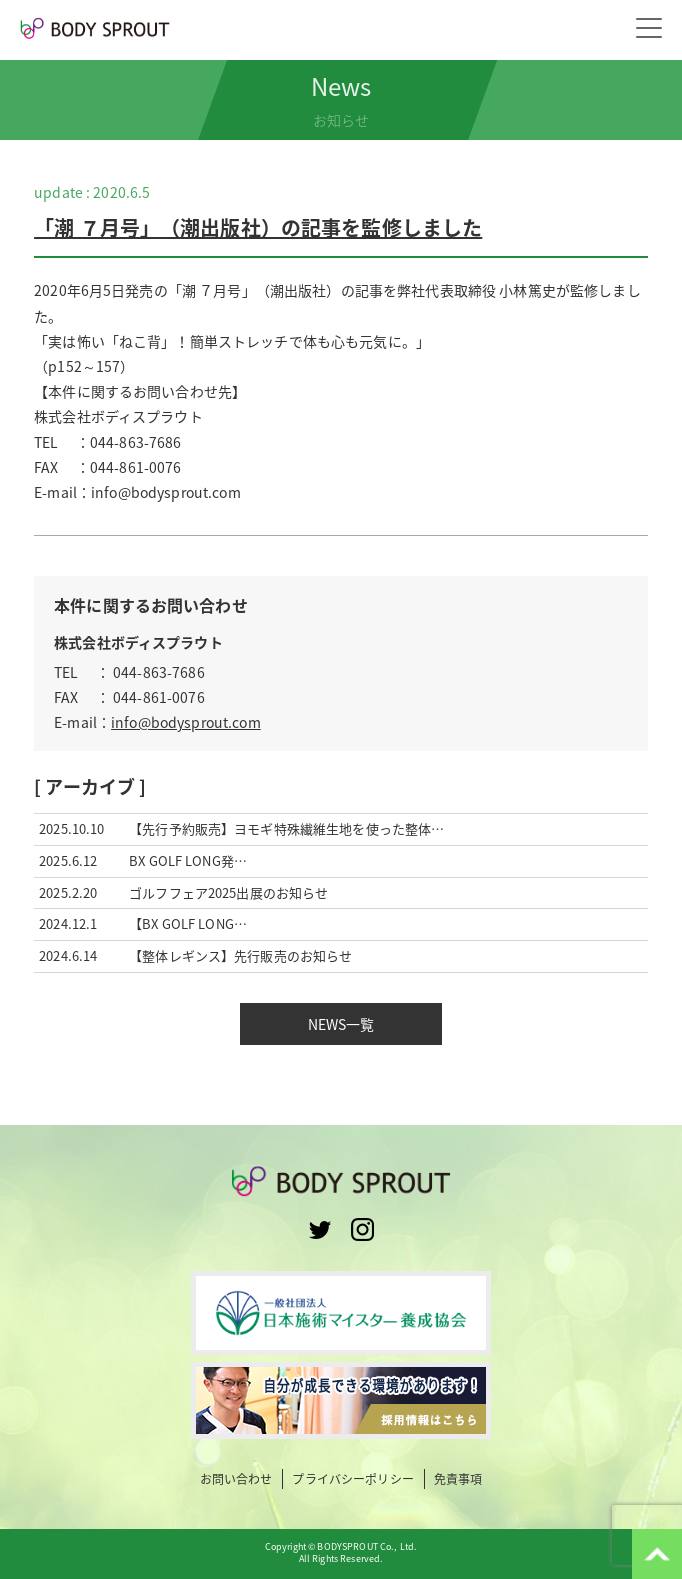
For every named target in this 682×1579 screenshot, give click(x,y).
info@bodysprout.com (186, 722)
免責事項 (458, 1479)
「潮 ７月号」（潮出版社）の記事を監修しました (258, 227)
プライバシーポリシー (352, 1479)
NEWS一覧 (341, 1024)
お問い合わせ (236, 1479)
